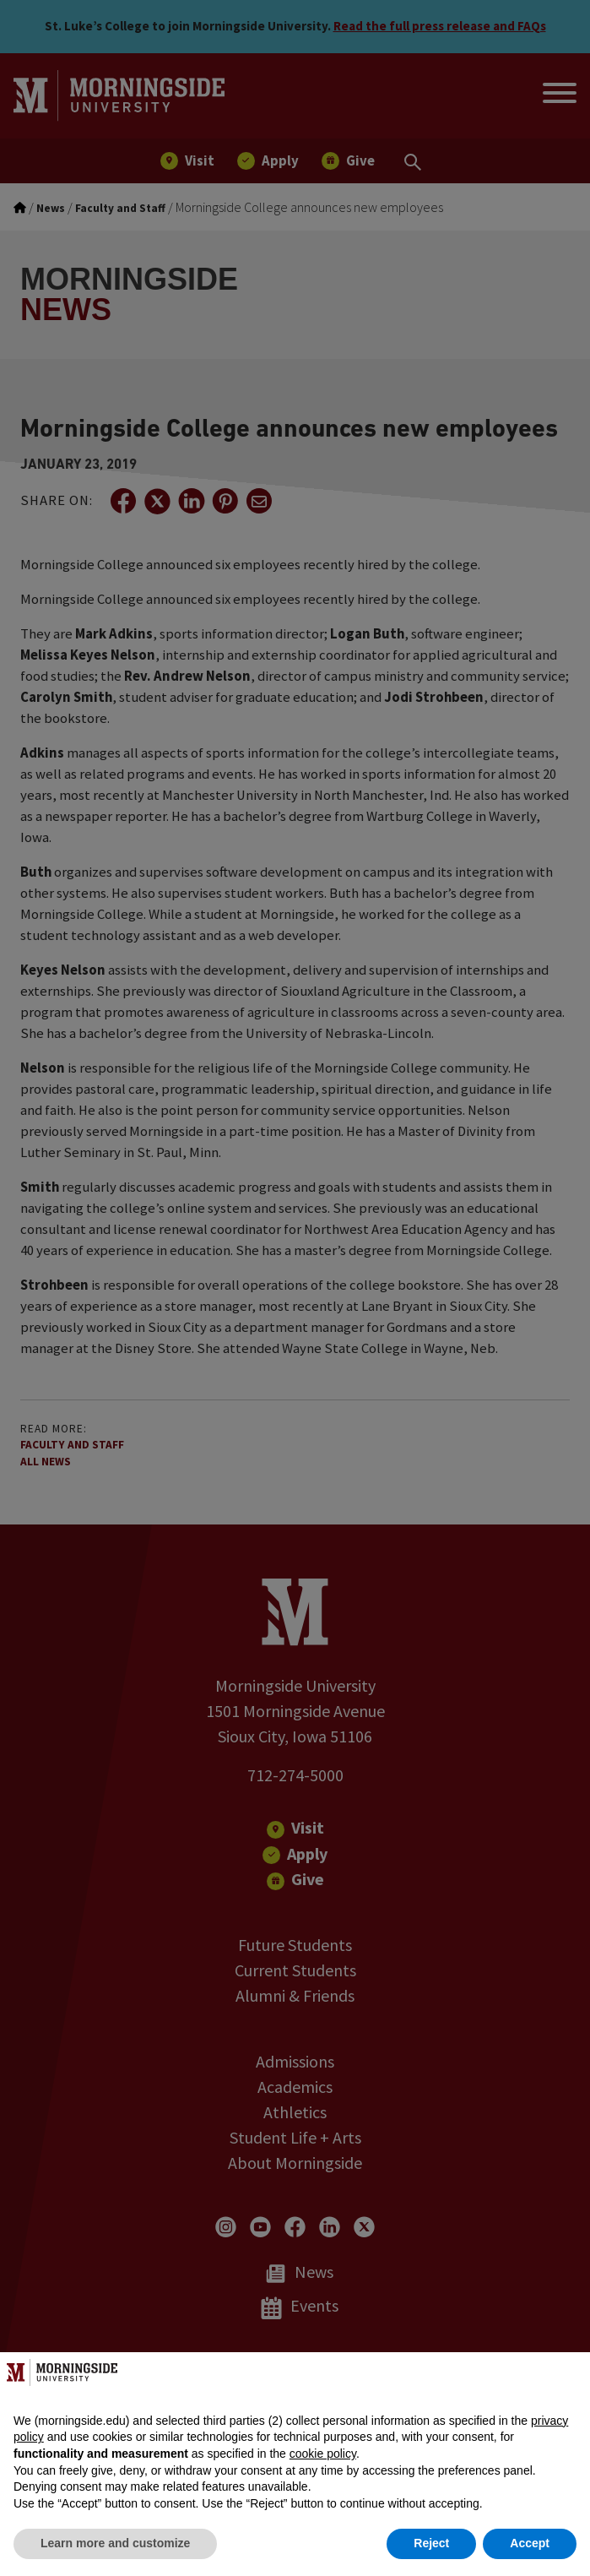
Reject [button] (431, 2543)
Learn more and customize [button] (115, 2543)
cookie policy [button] (323, 2453)
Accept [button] (529, 2543)
